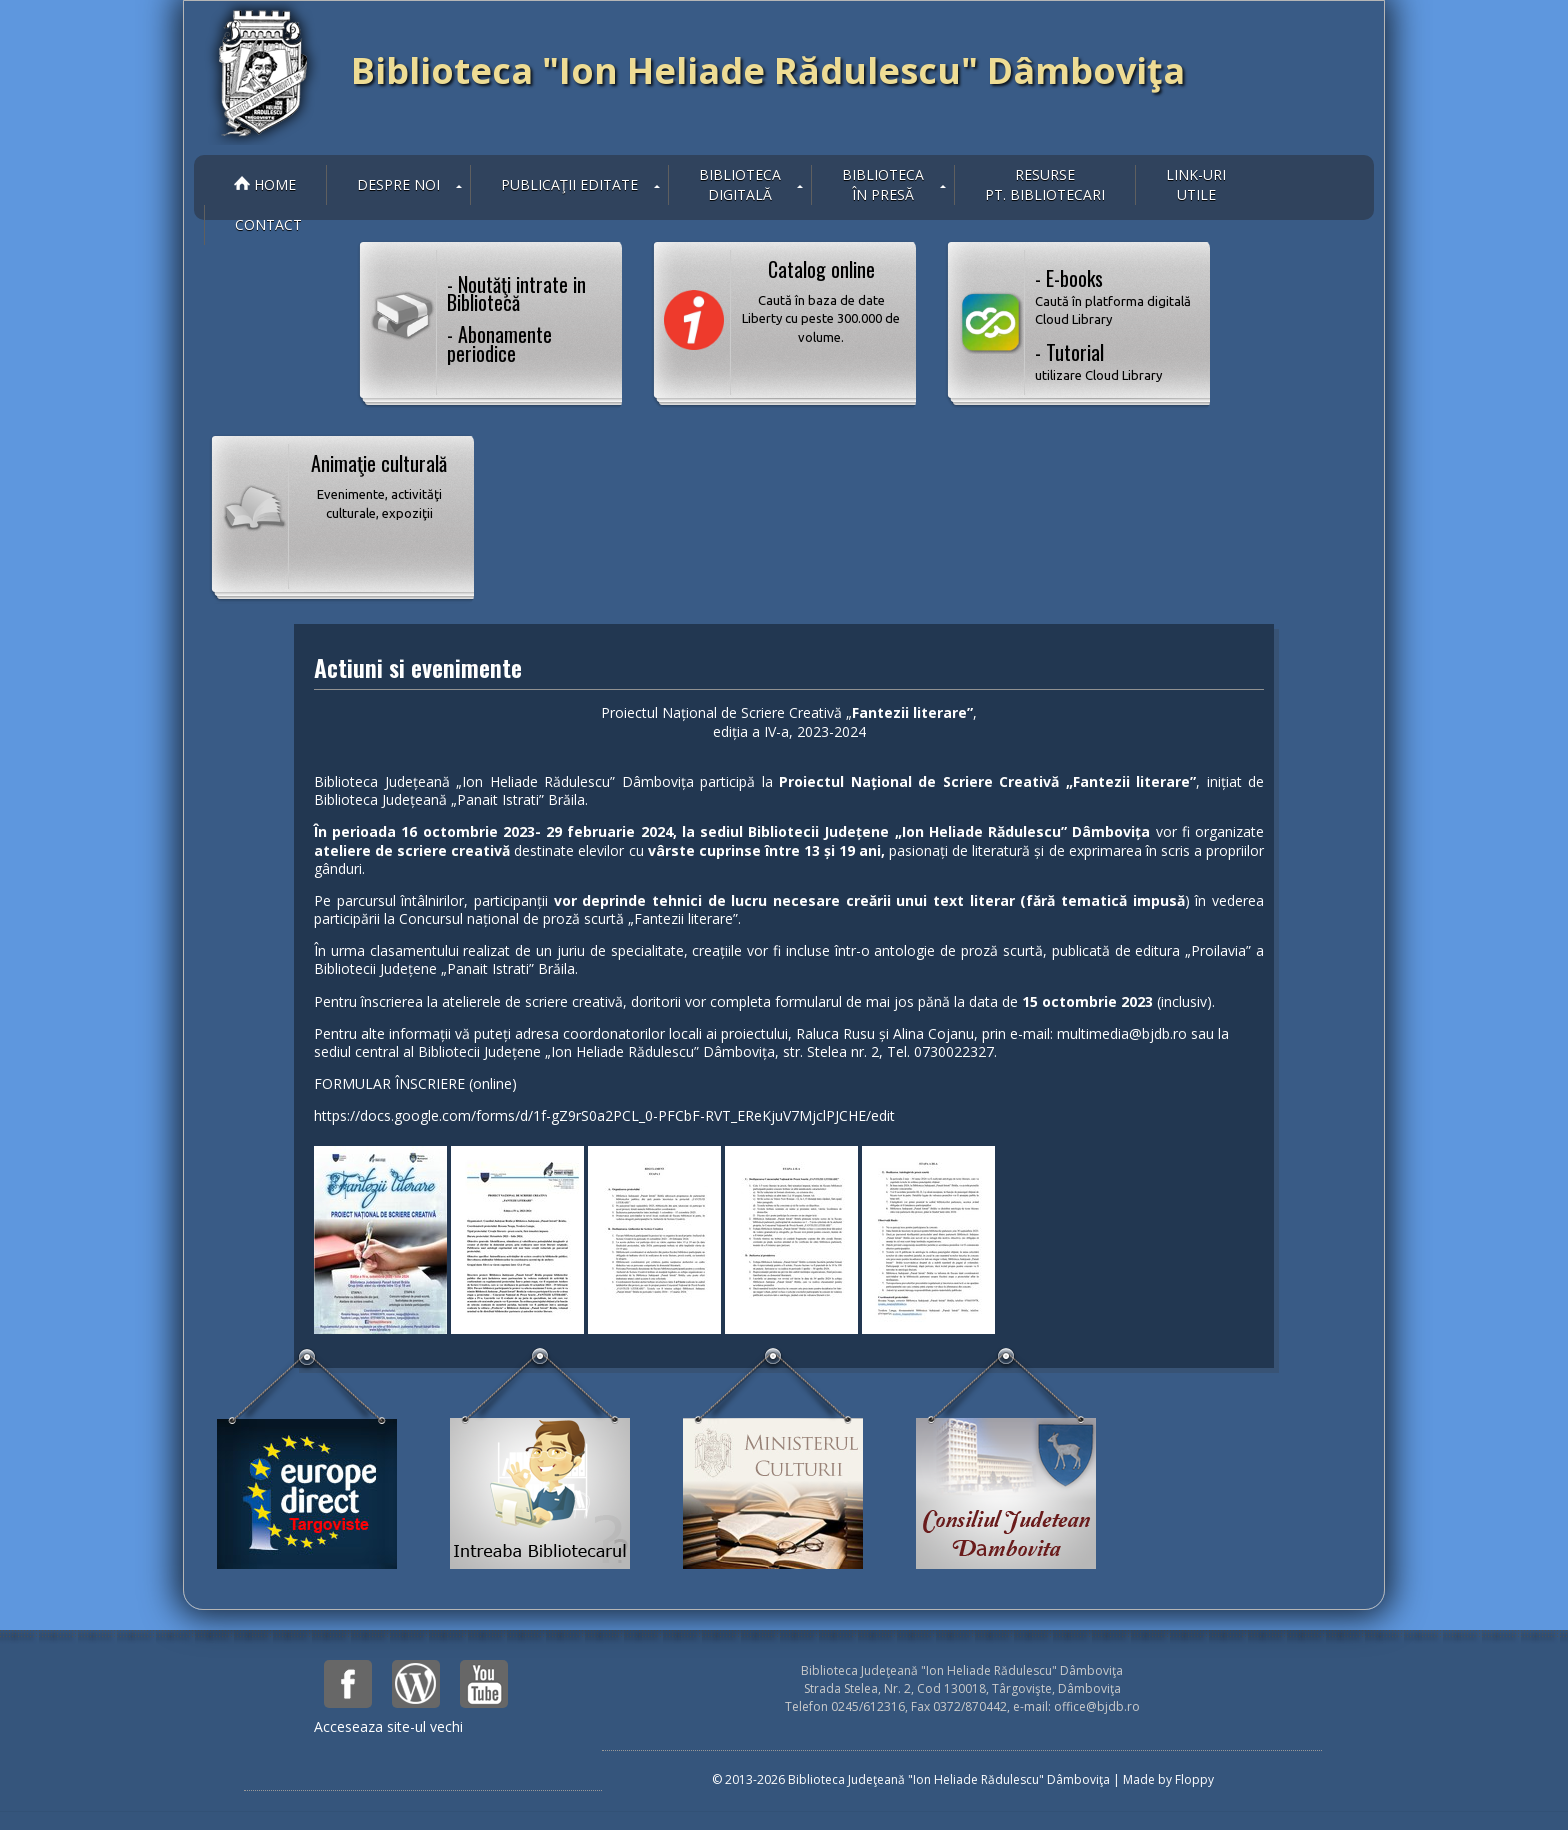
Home (265, 184)
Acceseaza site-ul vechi (388, 1726)
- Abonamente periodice (499, 343)
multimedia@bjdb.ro (1122, 1033)
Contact (268, 224)
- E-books (1115, 296)
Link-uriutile (1196, 184)
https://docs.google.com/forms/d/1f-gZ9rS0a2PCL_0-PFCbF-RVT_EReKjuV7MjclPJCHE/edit (604, 1115)
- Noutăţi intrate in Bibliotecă (516, 293)
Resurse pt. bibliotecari (1045, 184)
